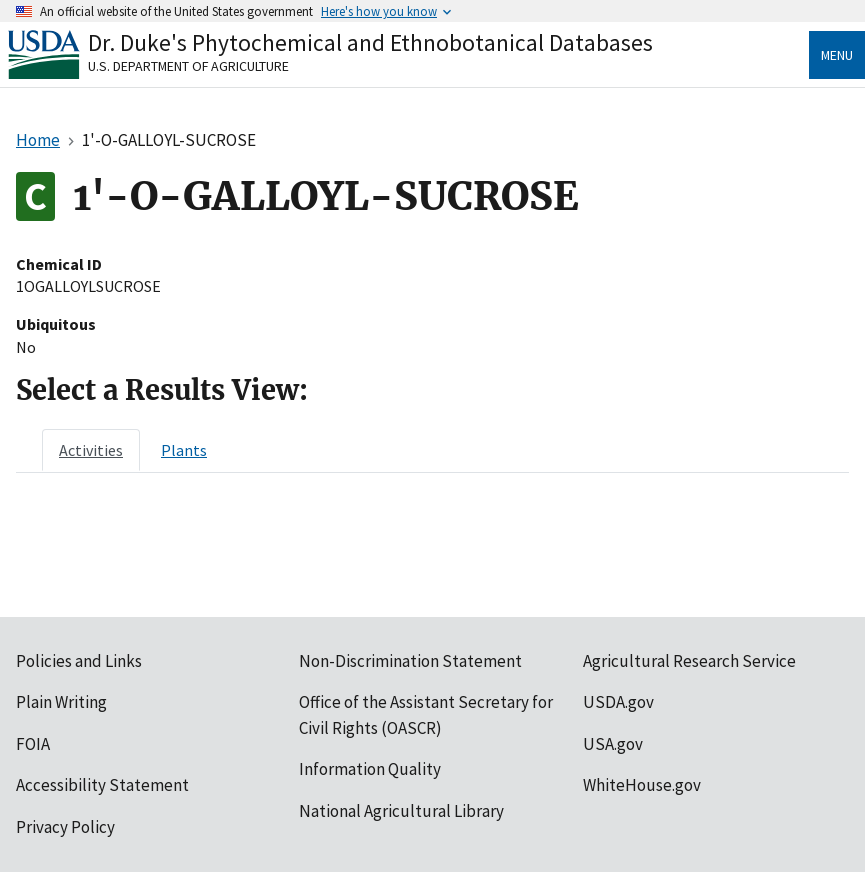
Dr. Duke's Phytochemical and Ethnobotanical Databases (370, 42)
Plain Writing (61, 702)
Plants (184, 450)
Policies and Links (79, 661)
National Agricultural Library (401, 811)
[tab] (91, 450)
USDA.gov (618, 702)
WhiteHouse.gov (642, 785)
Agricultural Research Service (689, 661)
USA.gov (613, 744)
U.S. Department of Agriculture (188, 66)
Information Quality (370, 769)
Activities (91, 450)
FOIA (33, 744)
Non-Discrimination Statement (410, 661)
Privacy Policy (65, 827)
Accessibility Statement (102, 785)
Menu (837, 55)
